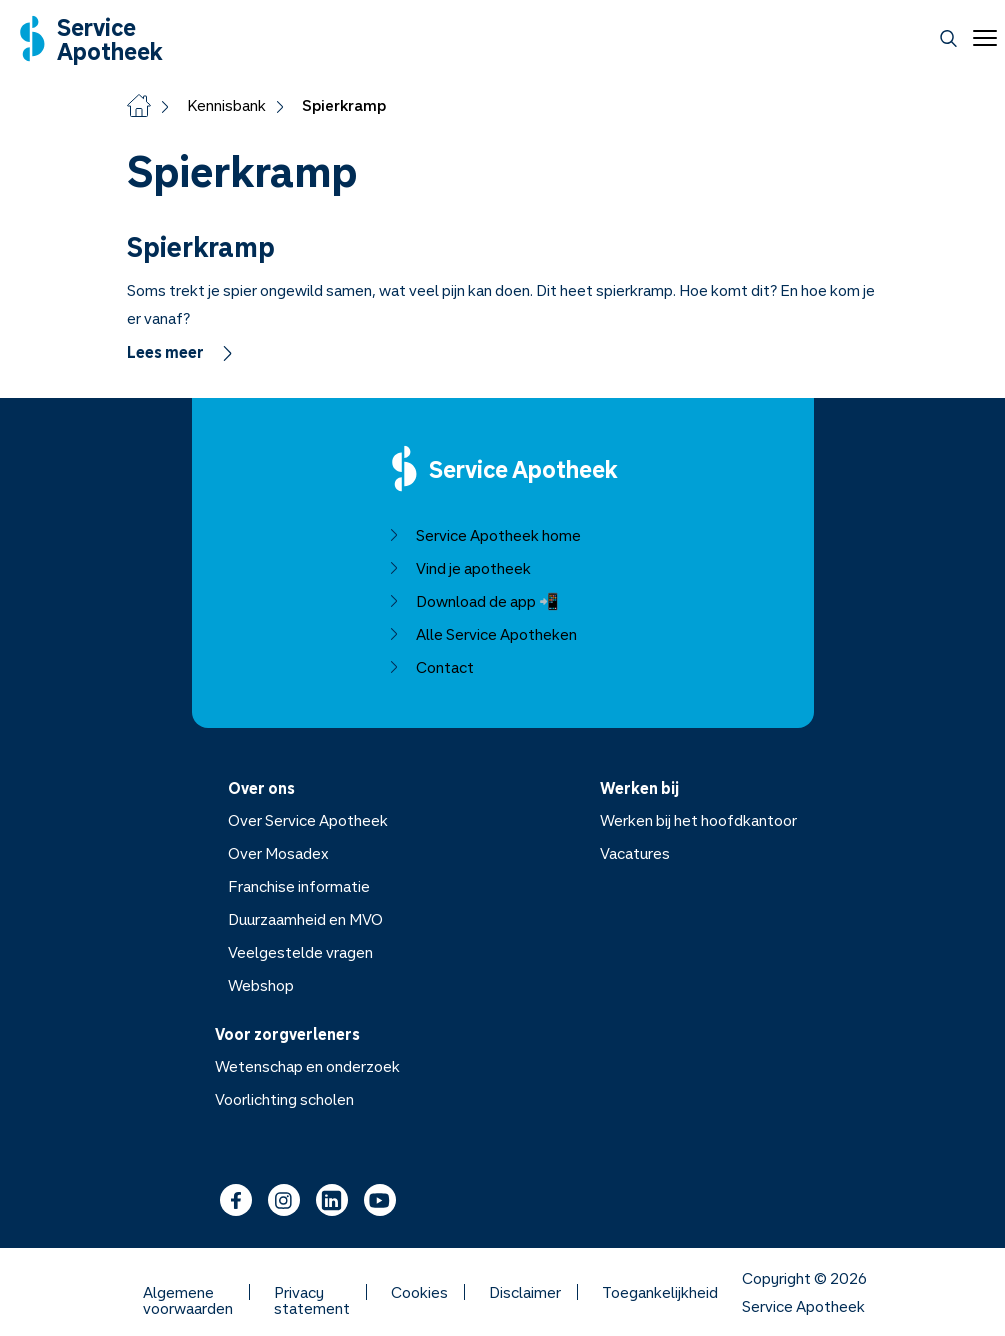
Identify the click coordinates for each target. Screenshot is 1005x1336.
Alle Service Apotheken (481, 634)
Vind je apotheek (458, 568)
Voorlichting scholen (284, 1099)
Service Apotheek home (483, 535)
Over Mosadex (277, 853)
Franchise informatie (298, 886)
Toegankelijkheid (660, 1292)
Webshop (260, 985)
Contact (430, 667)
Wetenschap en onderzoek (307, 1066)
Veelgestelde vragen (299, 952)
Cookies (419, 1292)
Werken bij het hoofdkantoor (698, 820)
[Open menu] (981, 38)
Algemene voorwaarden (188, 1292)
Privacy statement (312, 1292)
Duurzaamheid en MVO (304, 919)
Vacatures (635, 853)
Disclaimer (525, 1292)
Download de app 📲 (472, 601)
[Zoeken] (948, 38)
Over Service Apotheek (307, 820)
